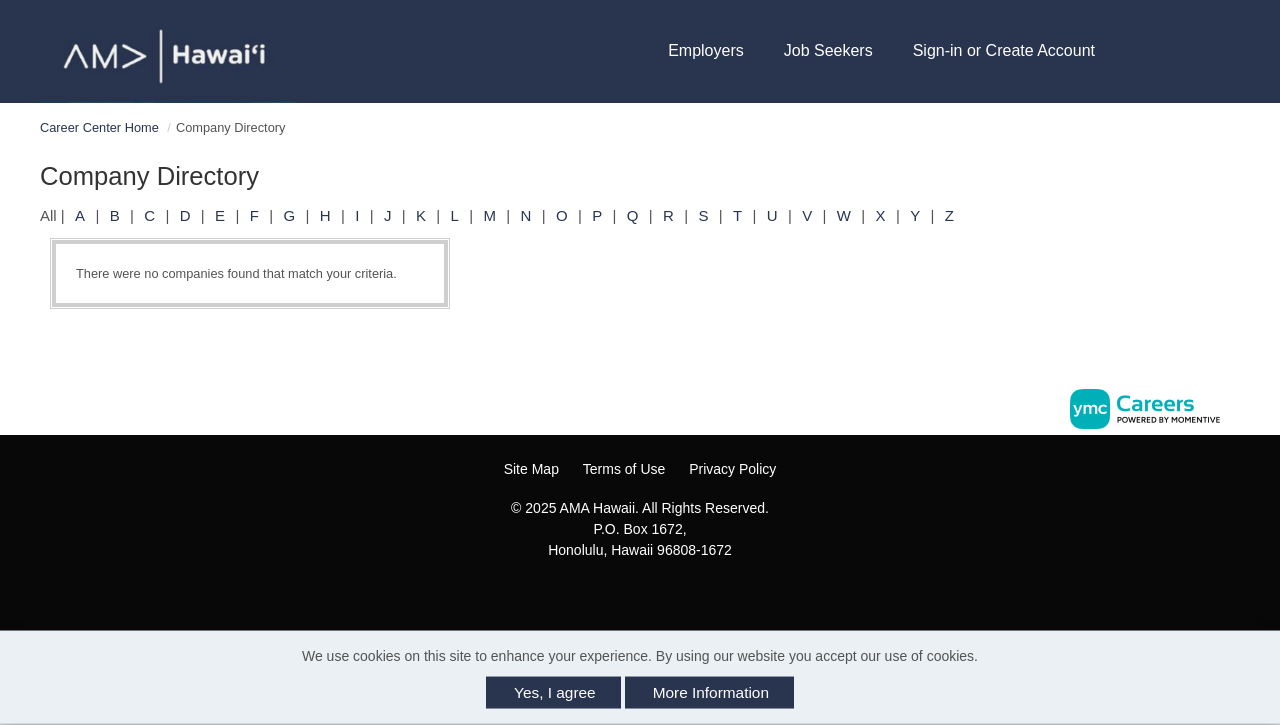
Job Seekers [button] (828, 50)
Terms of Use (624, 469)
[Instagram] (630, 593)
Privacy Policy (732, 469)
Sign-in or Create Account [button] (1004, 50)
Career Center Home (99, 127)
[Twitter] (672, 593)
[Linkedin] (651, 593)
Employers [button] (706, 50)
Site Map (531, 469)
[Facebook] (608, 593)
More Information (711, 692)
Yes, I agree (555, 692)
